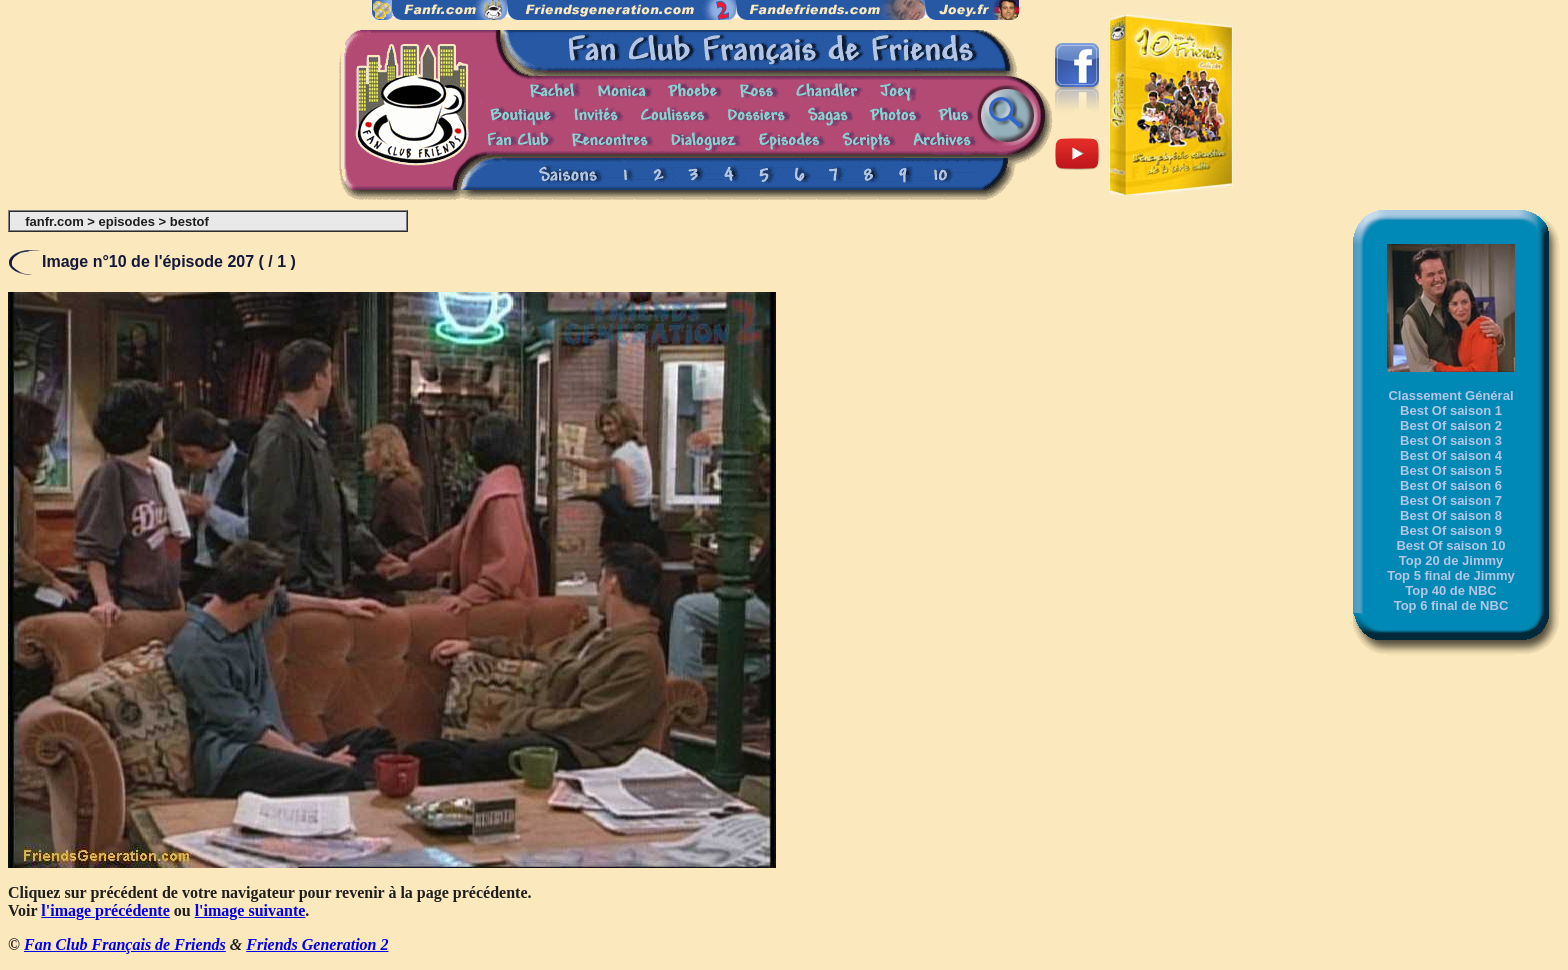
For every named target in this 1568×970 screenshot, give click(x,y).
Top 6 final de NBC (1451, 605)
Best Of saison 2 (1451, 425)
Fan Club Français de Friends (125, 944)
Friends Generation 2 (317, 944)
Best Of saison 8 (1451, 515)
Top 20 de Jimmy (1451, 560)
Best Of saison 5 (1451, 470)
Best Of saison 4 (1451, 455)
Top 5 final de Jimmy (1451, 575)
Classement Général (1450, 395)
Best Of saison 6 (1451, 485)
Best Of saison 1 (1451, 410)
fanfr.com (54, 221)
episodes (127, 221)
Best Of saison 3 (1451, 440)
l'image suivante (250, 910)
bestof (189, 221)
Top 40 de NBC (1451, 590)
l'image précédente (105, 910)
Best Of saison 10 (1450, 545)
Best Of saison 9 (1451, 530)
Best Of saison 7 (1451, 500)
